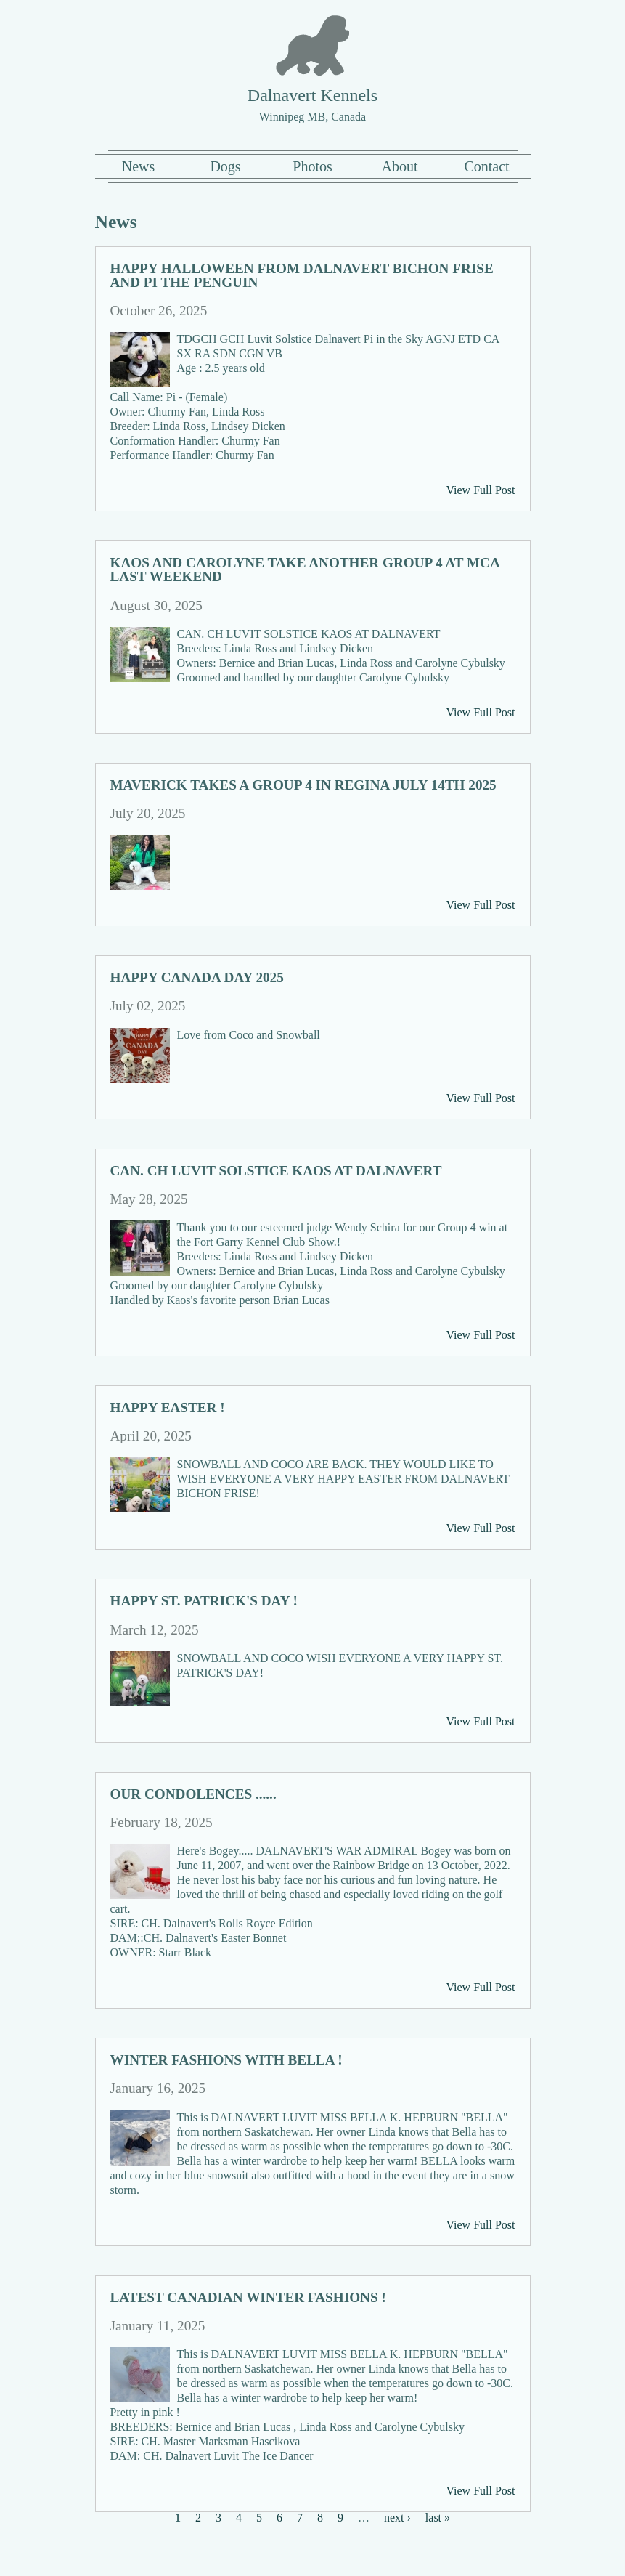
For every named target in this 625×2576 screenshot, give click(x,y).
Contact (486, 166)
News (138, 166)
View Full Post (480, 490)
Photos (312, 166)
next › (397, 2517)
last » (437, 2517)
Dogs (225, 166)
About (400, 166)
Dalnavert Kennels (312, 95)
